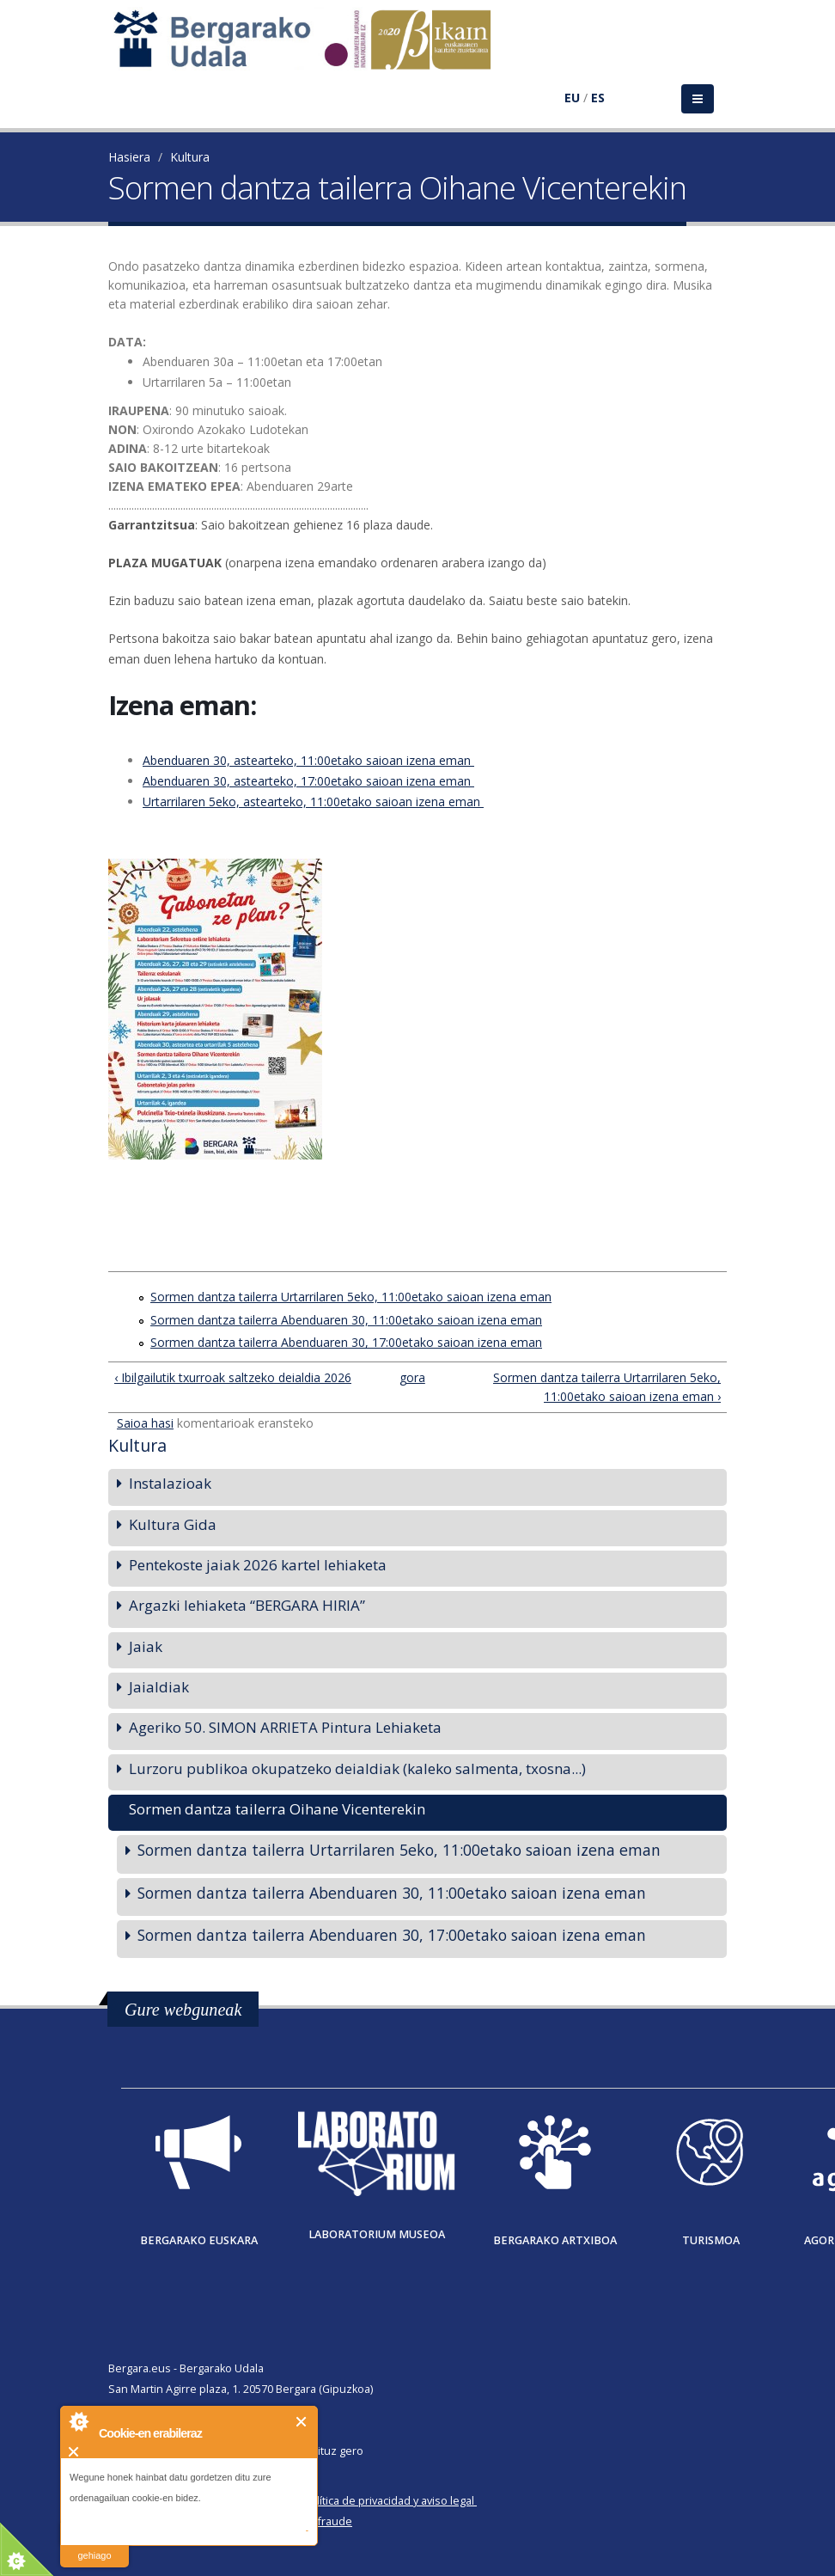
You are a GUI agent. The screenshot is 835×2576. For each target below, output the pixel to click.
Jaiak (145, 1646)
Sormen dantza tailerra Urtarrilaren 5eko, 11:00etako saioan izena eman (351, 1296)
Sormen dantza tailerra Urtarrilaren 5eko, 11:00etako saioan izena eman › (607, 1386)
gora (411, 1377)
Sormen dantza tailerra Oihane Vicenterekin (277, 1809)
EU (572, 97)
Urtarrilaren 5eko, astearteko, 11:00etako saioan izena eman (313, 801)
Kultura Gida (172, 1524)
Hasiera (129, 157)
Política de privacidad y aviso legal (388, 2500)
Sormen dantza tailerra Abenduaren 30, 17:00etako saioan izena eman (346, 1342)
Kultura (190, 157)
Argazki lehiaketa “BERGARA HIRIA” (247, 1605)
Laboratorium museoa (376, 2234)
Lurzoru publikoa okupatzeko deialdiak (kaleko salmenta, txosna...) (357, 1768)
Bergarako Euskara (199, 2240)
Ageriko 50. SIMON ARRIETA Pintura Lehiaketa (285, 1727)
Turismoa (711, 2240)
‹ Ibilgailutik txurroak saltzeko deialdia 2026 (232, 1377)
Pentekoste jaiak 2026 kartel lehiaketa (258, 1565)
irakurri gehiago (94, 2545)
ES (598, 97)
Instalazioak (170, 1483)
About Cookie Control (78, 2421)
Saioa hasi (145, 1423)
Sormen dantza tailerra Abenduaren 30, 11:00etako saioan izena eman (346, 1320)
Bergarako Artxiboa (555, 2240)
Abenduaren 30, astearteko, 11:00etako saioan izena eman (308, 760)
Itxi (302, 2421)
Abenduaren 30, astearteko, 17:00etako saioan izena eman (308, 781)
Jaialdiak (159, 1687)
